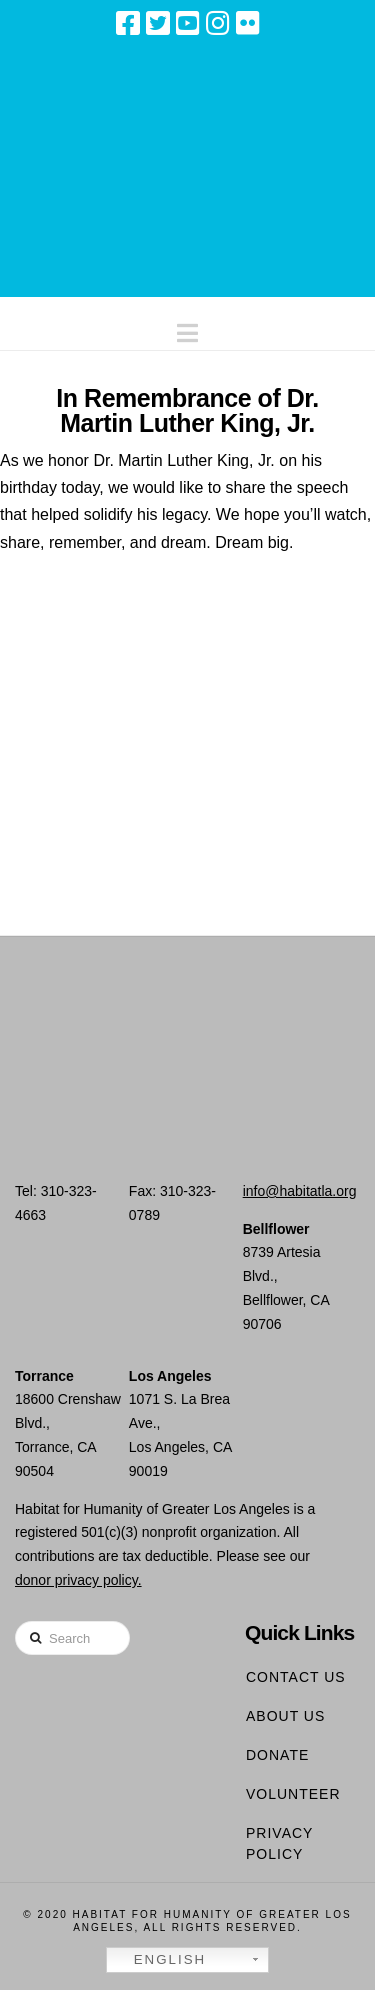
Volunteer (293, 1794)
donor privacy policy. (78, 1580)
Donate (277, 1755)
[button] (187, 328)
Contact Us (296, 1677)
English (159, 1960)
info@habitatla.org (300, 1191)
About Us (285, 1716)
